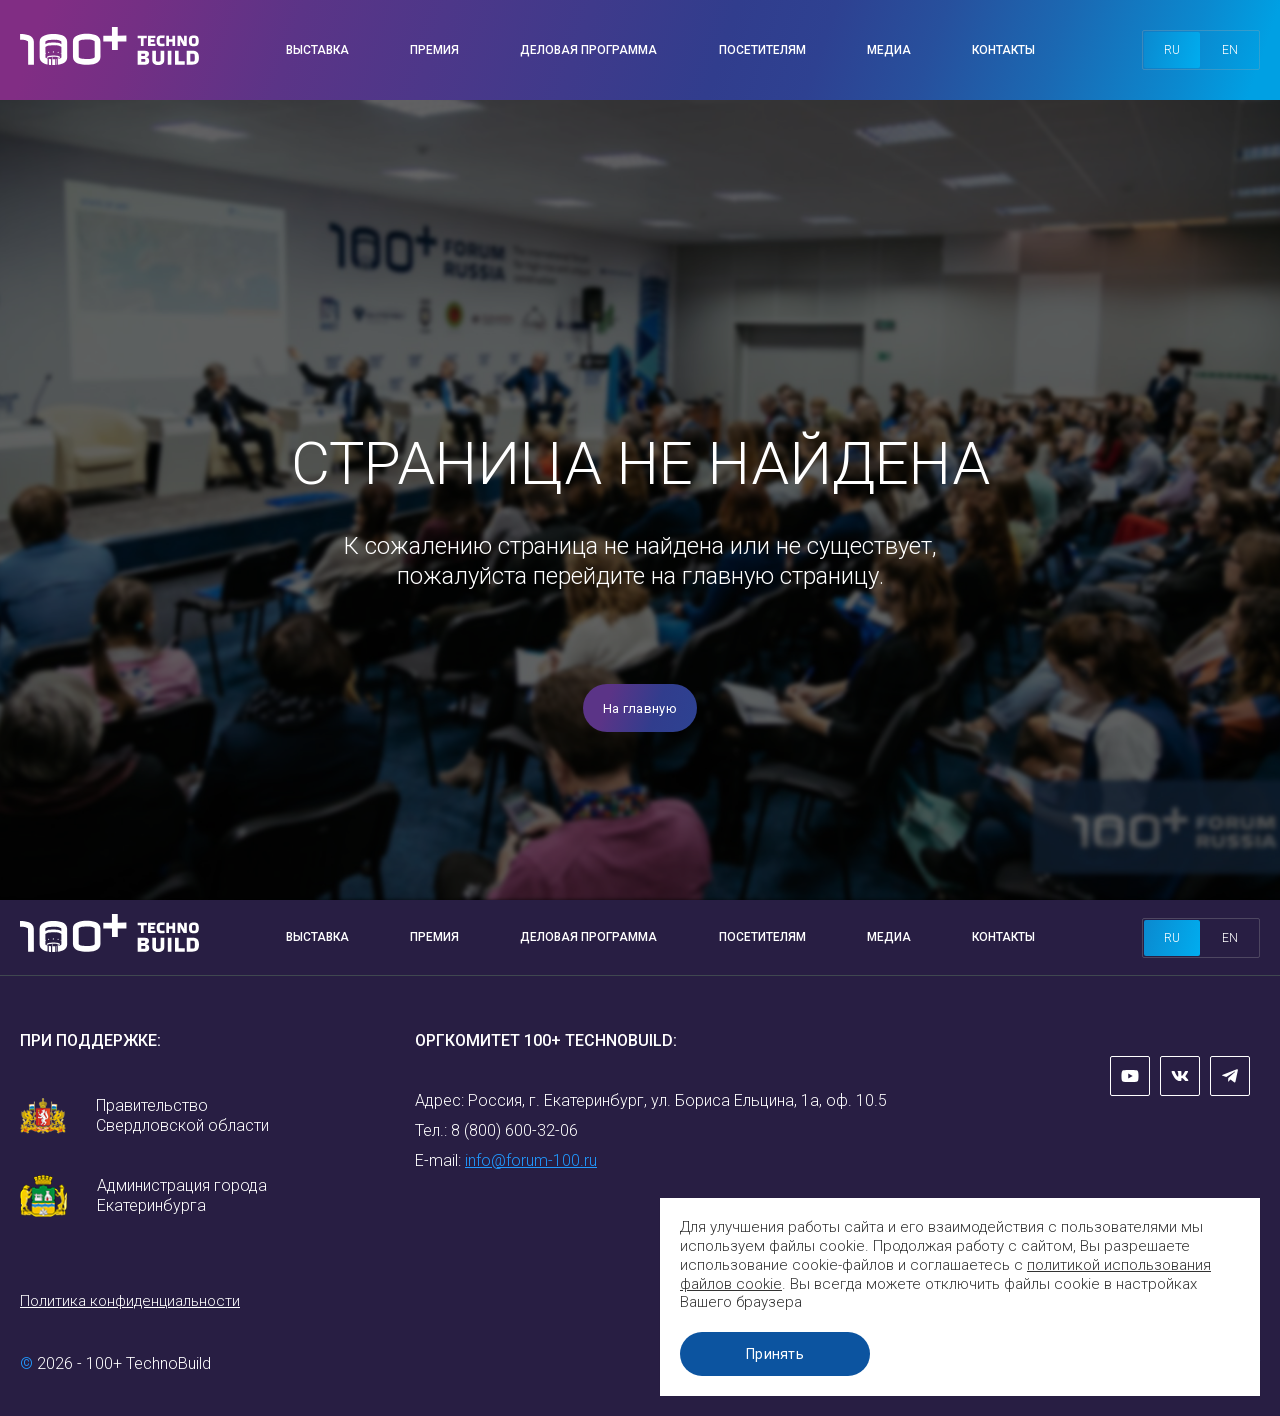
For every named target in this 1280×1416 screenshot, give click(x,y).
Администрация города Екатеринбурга (182, 1195)
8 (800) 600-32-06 (514, 1130)
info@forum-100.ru (531, 1160)
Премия (434, 50)
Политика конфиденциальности (130, 1301)
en (1230, 50)
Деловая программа (588, 50)
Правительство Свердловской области (182, 1115)
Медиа (889, 50)
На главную (640, 708)
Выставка (317, 50)
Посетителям (762, 50)
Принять (775, 1354)
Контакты (1003, 50)
